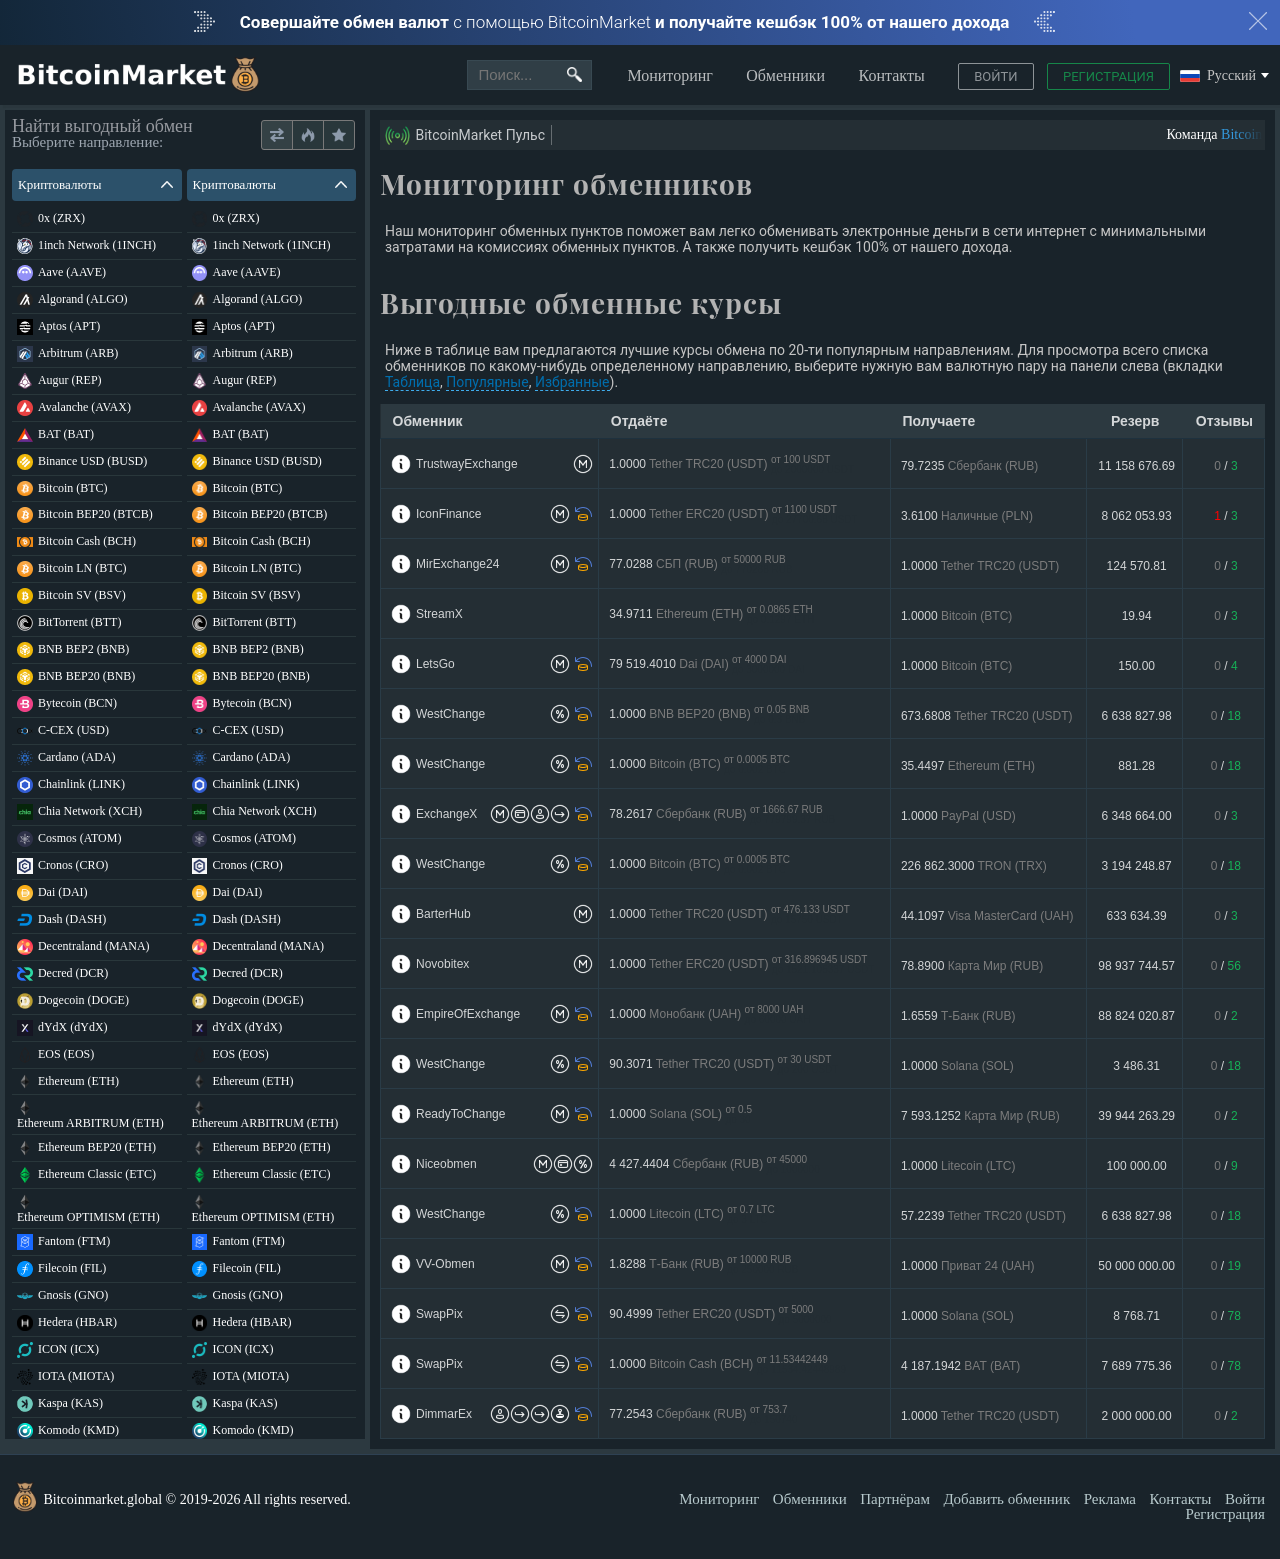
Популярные (487, 382)
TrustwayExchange (467, 464)
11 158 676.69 (1136, 466)
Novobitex (442, 964)
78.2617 (722, 814)
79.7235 (969, 466)
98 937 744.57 (1136, 966)
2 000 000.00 (1137, 1416)
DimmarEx (444, 1414)
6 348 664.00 (1137, 816)
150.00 (1136, 666)
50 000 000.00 (1136, 1266)
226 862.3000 (974, 866)
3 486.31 (1136, 1066)
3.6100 (967, 516)
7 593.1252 (980, 1116)
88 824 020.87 (1136, 1016)
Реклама (1110, 1499)
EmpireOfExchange (468, 1014)
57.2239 (983, 1216)
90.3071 (723, 1064)
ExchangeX (446, 814)
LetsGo (435, 664)
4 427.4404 (714, 1164)
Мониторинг (669, 75)
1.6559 (958, 1016)
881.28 (1136, 766)
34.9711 (711, 614)
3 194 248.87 (1137, 866)
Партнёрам (895, 1499)
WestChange (450, 714)
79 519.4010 (706, 664)
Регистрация (1108, 76)
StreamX (439, 614)
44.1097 (987, 916)
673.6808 (987, 716)
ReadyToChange (460, 1114)
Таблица (412, 382)
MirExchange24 (457, 564)
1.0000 (731, 464)
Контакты (892, 75)
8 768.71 (1136, 1316)
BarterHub (443, 914)
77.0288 (700, 564)
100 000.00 (1137, 1166)
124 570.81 (1137, 566)
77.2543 (703, 1414)
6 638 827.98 (1137, 716)
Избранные (572, 382)
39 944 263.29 (1136, 1116)
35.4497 (968, 766)
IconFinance (448, 514)
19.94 (1137, 616)
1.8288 (703, 1264)
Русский (1218, 76)
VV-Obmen (445, 1264)
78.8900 (972, 966)
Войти (995, 76)
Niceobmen (446, 1164)
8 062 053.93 (1137, 516)
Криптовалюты (95, 184)
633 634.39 (1137, 916)
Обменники (785, 75)
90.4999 (720, 1314)
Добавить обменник (1006, 1499)
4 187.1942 (960, 1366)
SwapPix (439, 1314)
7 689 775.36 (1137, 1366)
